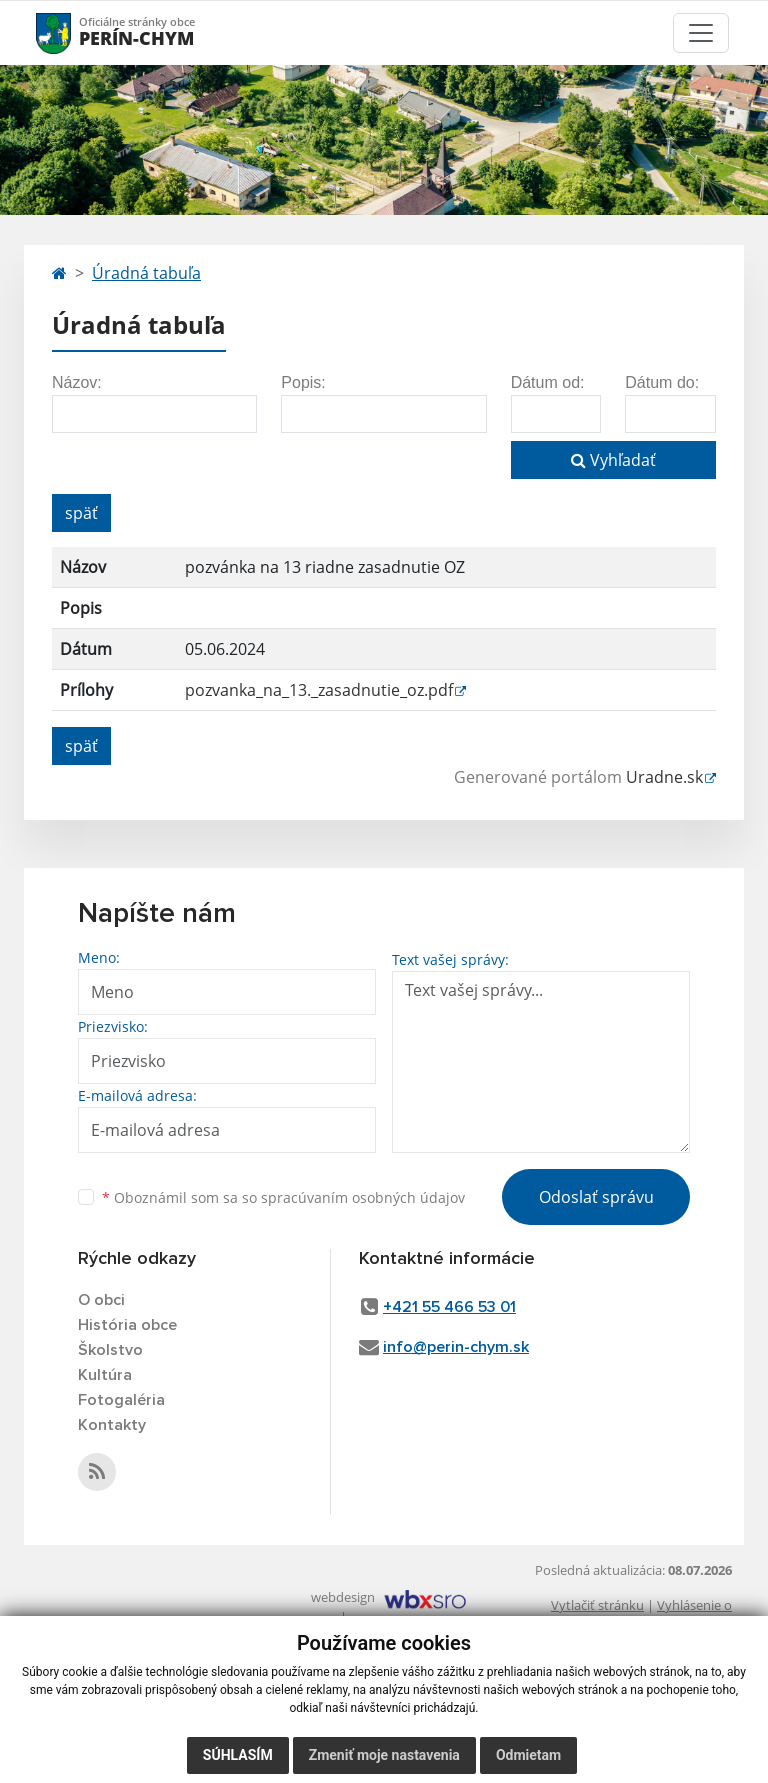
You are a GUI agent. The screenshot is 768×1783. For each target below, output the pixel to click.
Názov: (77, 382)
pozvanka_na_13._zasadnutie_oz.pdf (319, 690)
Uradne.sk (664, 777)
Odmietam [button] (528, 1755)
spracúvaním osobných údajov (363, 1197)
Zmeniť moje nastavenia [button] (384, 1755)
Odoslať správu (596, 1197)
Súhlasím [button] (238, 1755)
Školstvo (110, 1350)
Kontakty (112, 1425)
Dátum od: (548, 382)
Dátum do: (662, 382)
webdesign (343, 1597)
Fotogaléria (121, 1400)
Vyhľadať (613, 460)
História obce (127, 1325)
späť (81, 513)
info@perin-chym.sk (456, 1347)
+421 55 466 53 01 (449, 1307)
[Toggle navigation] (701, 33)
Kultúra (105, 1375)
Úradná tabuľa (146, 273)
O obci (101, 1300)
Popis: (303, 382)
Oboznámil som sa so (283, 1197)
